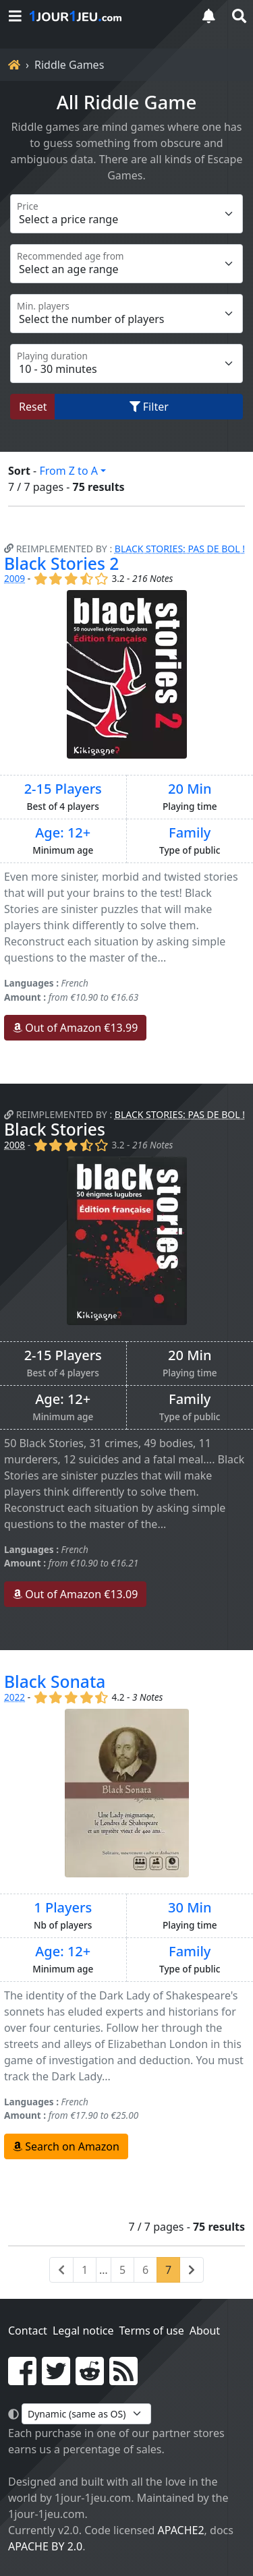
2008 (14, 1144)
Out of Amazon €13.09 (75, 1594)
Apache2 (181, 2530)
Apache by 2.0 (45, 2546)
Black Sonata (54, 1681)
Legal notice (83, 2330)
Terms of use (151, 2330)
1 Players (63, 1908)
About (205, 2330)
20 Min (189, 789)
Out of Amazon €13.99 (75, 1027)
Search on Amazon (66, 2146)
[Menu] (15, 15)
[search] (238, 15)
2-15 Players (63, 789)
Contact (27, 2330)
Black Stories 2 (61, 563)
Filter (149, 406)
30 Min (189, 1908)
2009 (14, 578)
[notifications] (208, 15)
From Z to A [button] (68, 470)
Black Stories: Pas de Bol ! (180, 548)
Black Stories (54, 1129)
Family (189, 833)
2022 (14, 1697)
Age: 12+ (62, 833)
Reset (33, 406)
